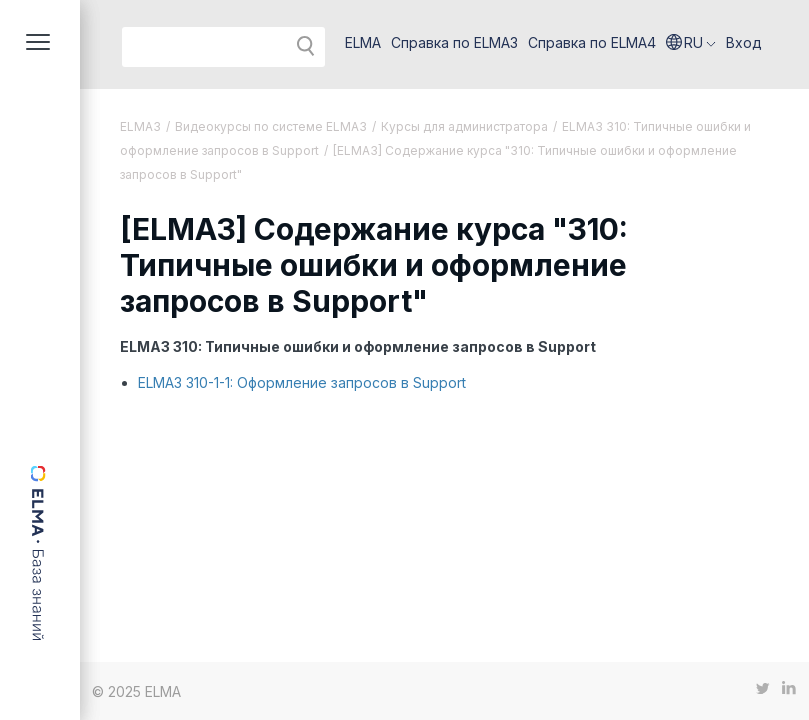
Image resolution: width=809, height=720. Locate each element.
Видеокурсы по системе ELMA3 (271, 126)
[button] (691, 43)
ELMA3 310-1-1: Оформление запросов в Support (302, 382)
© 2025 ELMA (136, 691)
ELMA (363, 42)
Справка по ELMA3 (454, 42)
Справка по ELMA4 (592, 42)
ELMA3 (140, 126)
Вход (744, 42)
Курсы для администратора (464, 126)
